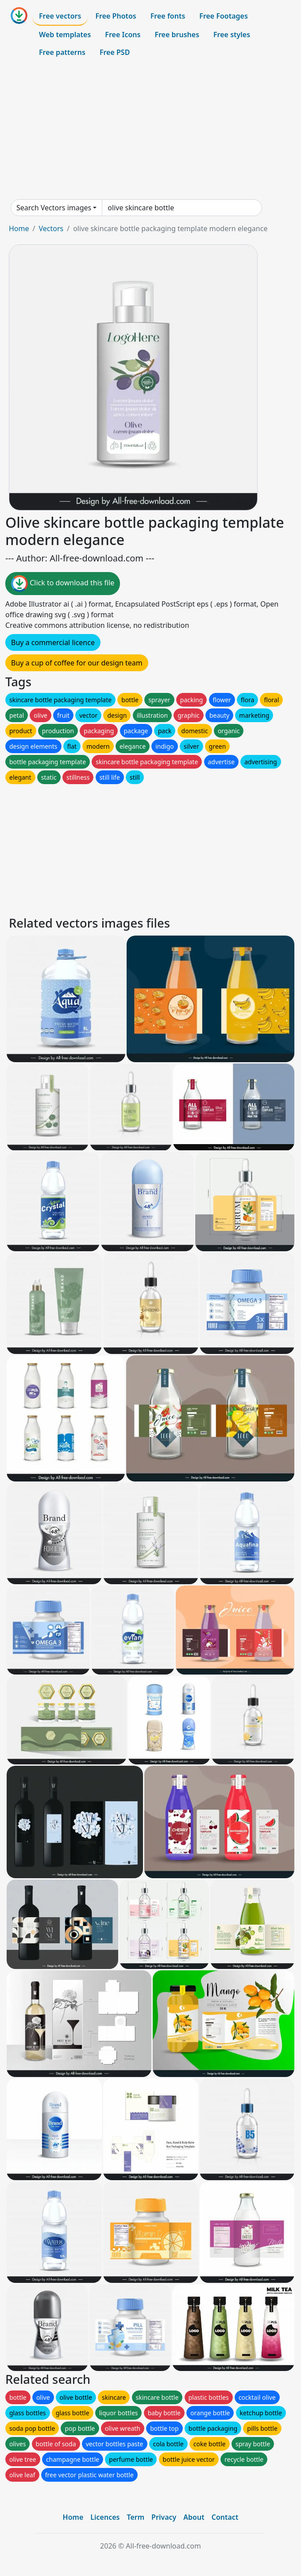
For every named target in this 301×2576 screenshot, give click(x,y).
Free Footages (223, 16)
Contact (225, 2517)
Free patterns (62, 52)
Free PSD (115, 52)
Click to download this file (62, 583)
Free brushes (176, 34)
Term (135, 2517)
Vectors (51, 228)
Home (19, 228)
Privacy (163, 2517)
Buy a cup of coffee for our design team (77, 663)
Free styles (231, 34)
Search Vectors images (53, 208)
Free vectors (60, 16)
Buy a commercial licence (53, 642)
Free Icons (122, 34)
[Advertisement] (150, 130)
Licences (105, 2517)
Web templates (65, 34)
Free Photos (115, 16)
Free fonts (167, 16)
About (193, 2517)
